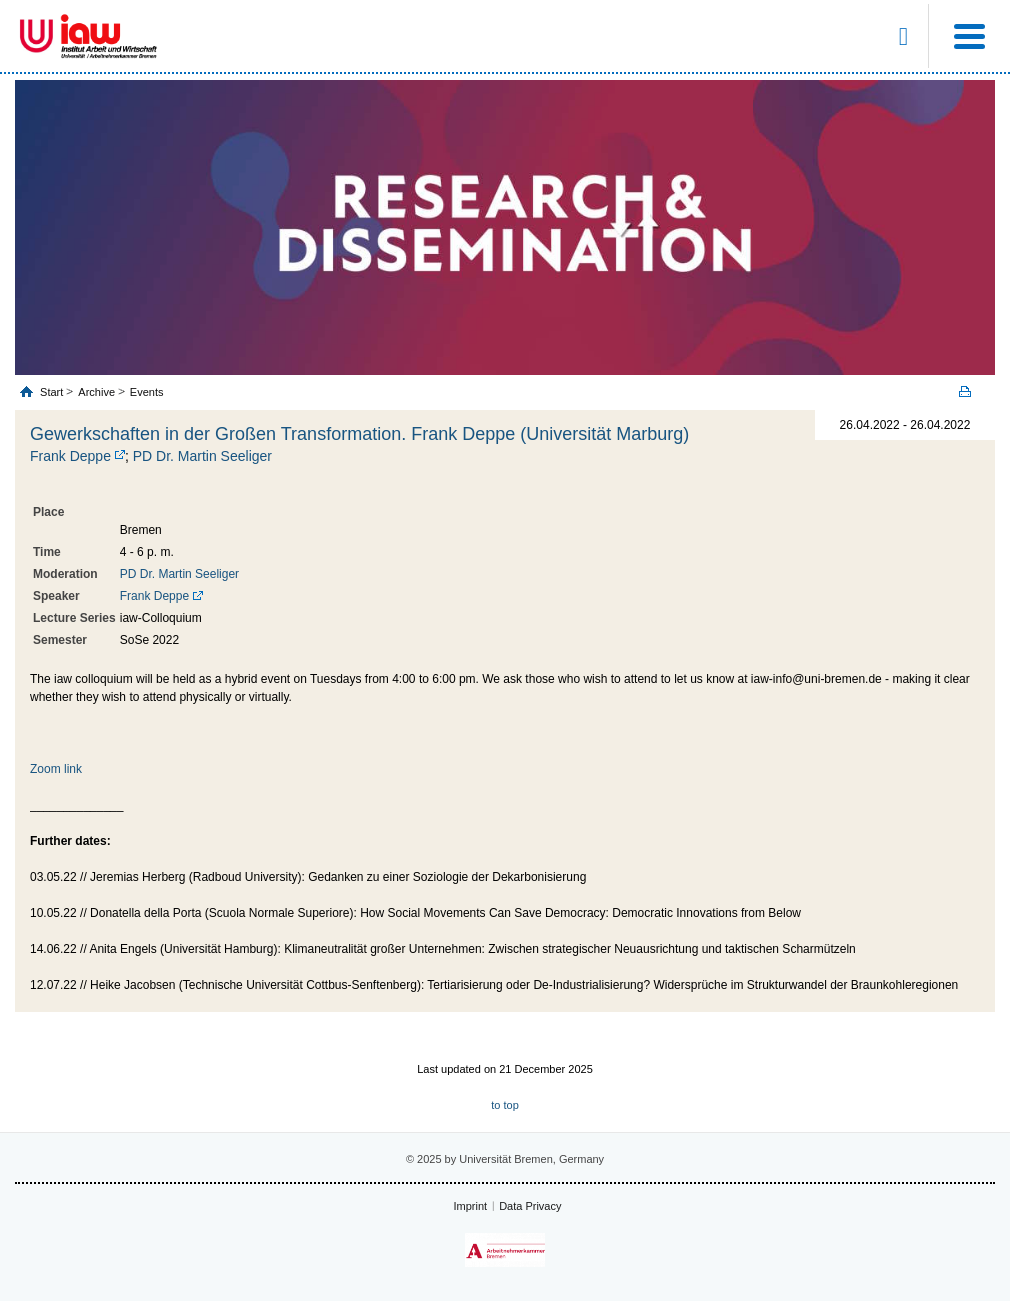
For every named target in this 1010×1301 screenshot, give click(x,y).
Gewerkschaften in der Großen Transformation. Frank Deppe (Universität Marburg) (359, 434)
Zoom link (56, 769)
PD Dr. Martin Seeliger (202, 456)
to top (505, 1105)
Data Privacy (530, 1206)
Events (147, 392)
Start (53, 392)
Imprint (471, 1206)
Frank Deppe (70, 456)
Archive (96, 392)
